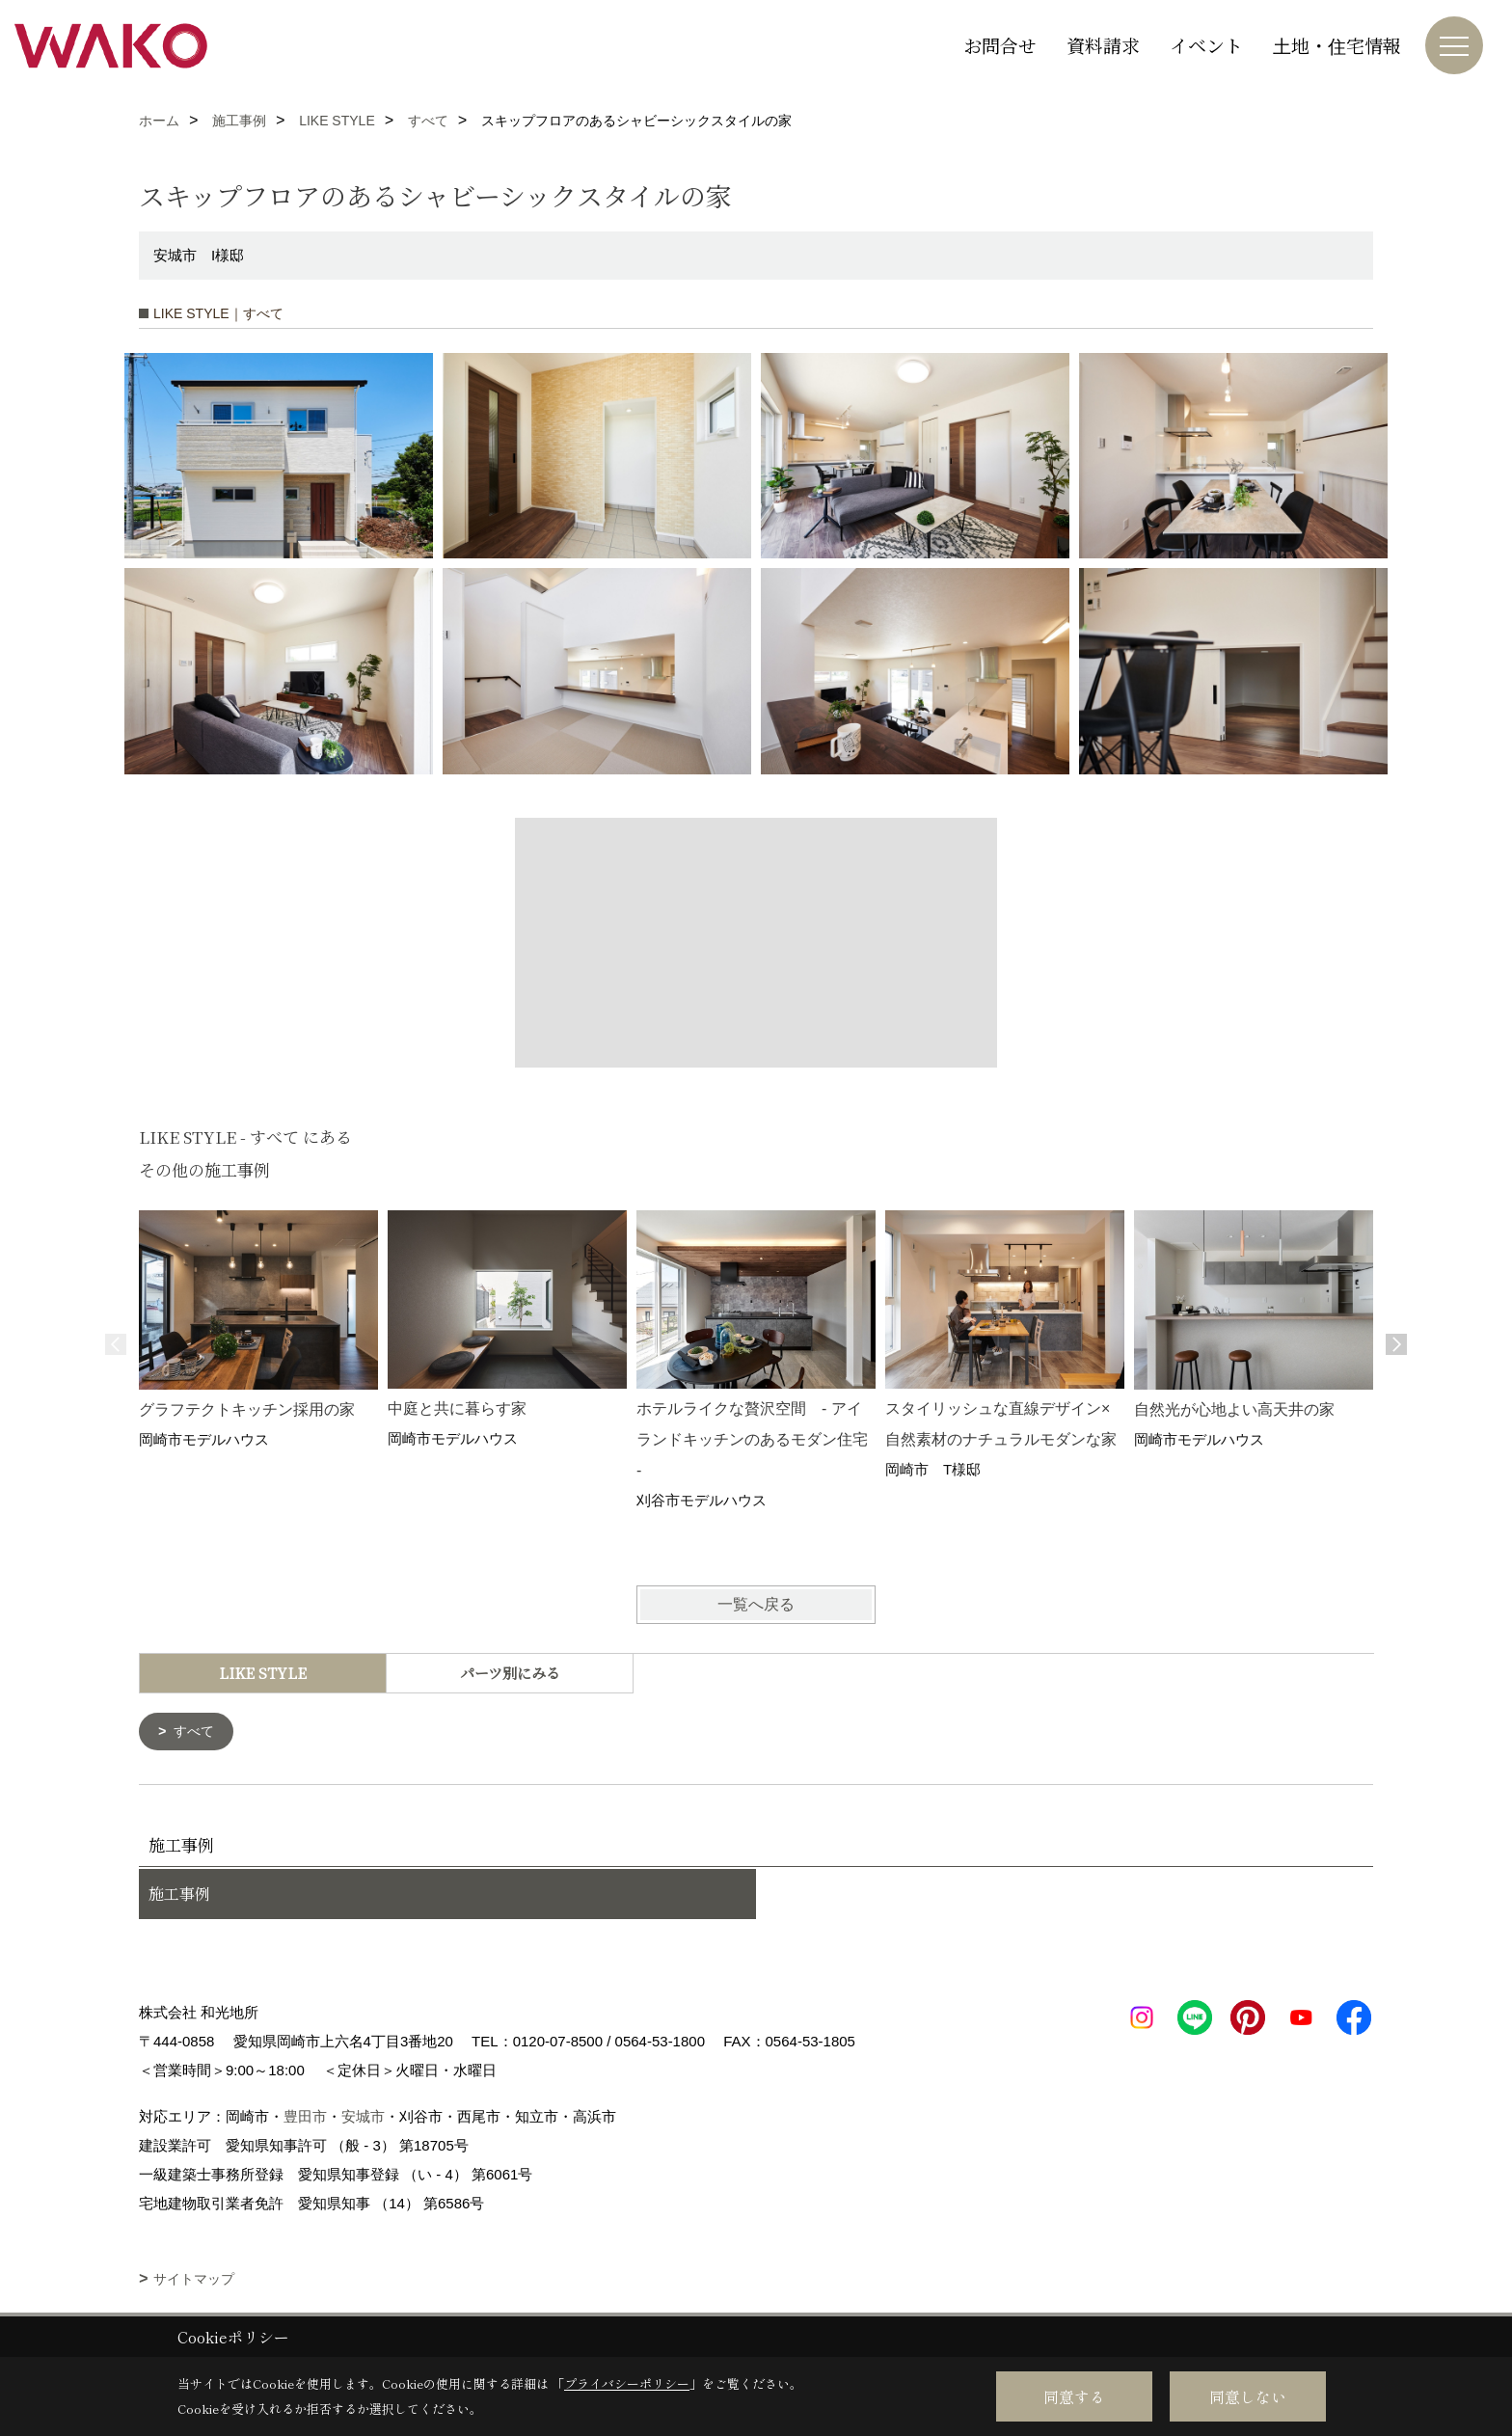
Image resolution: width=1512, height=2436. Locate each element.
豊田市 (305, 2118)
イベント (1206, 45)
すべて (196, 1732)
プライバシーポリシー (626, 2383)
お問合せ (1000, 45)
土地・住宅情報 (1337, 45)
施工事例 (179, 1895)
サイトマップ (193, 2280)
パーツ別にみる (510, 1673)
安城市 (363, 2118)
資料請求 (1103, 45)
